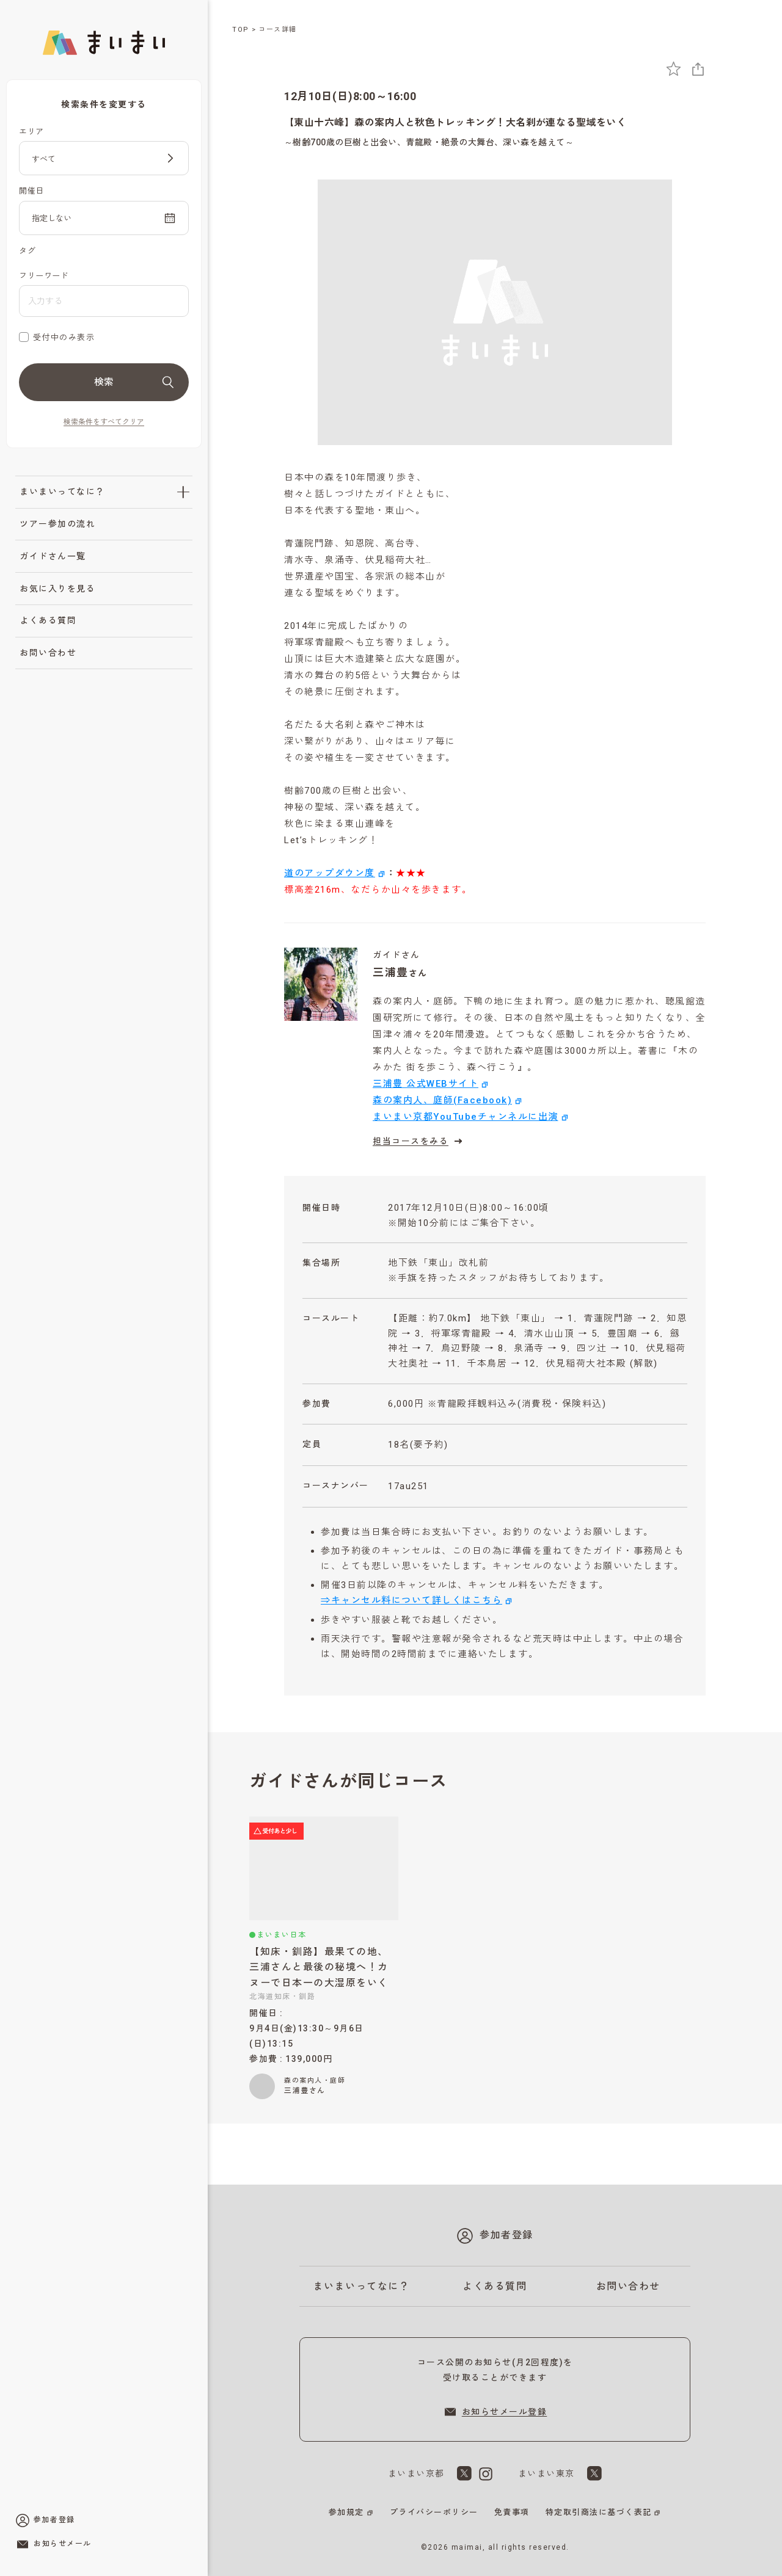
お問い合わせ (48, 653)
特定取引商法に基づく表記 (599, 2512)
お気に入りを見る (57, 588)
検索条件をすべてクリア (104, 422)
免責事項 (512, 2512)
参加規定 (346, 2512)
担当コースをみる (419, 1141)
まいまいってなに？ (62, 491)
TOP (240, 30)
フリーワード (43, 275)
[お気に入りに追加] (673, 68)
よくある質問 (48, 620)
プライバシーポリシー (434, 2512)
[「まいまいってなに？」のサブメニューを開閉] (183, 492)
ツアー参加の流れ (57, 524)
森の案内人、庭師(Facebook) (442, 1100)
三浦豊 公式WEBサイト (425, 1083)
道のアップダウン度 (329, 873)
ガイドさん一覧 (53, 556)
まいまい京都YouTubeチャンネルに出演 (465, 1116)
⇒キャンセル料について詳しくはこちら (411, 1600)
